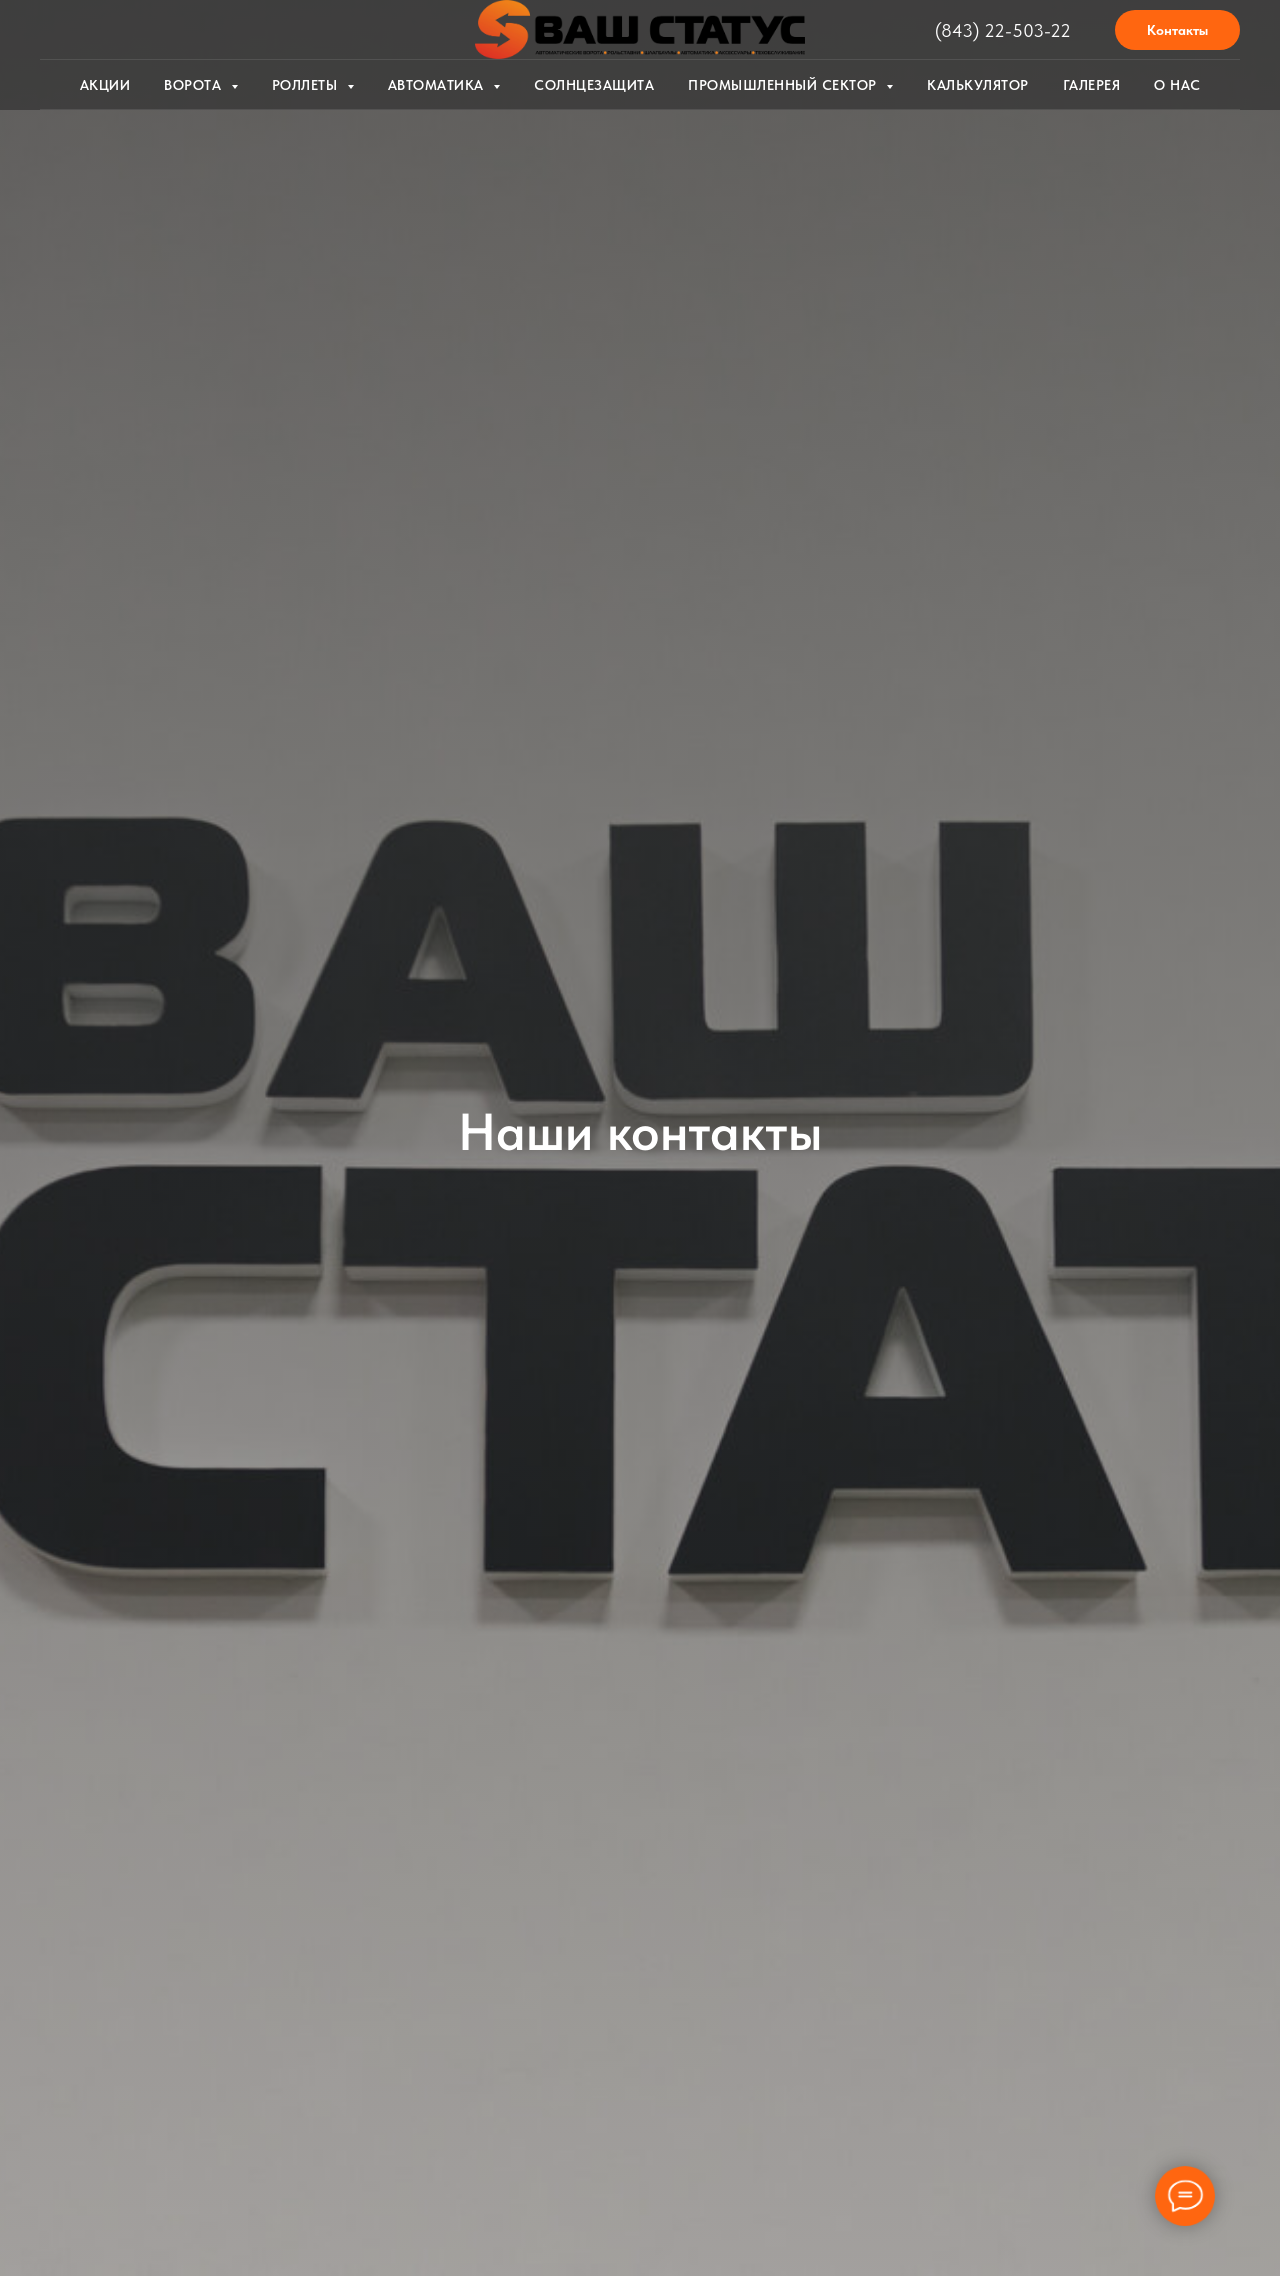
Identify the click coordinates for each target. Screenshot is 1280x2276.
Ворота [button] (195, 85)
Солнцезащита (594, 85)
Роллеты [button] (307, 85)
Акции (105, 85)
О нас (1177, 85)
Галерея (1092, 85)
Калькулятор (978, 85)
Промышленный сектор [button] (784, 85)
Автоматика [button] (438, 85)
